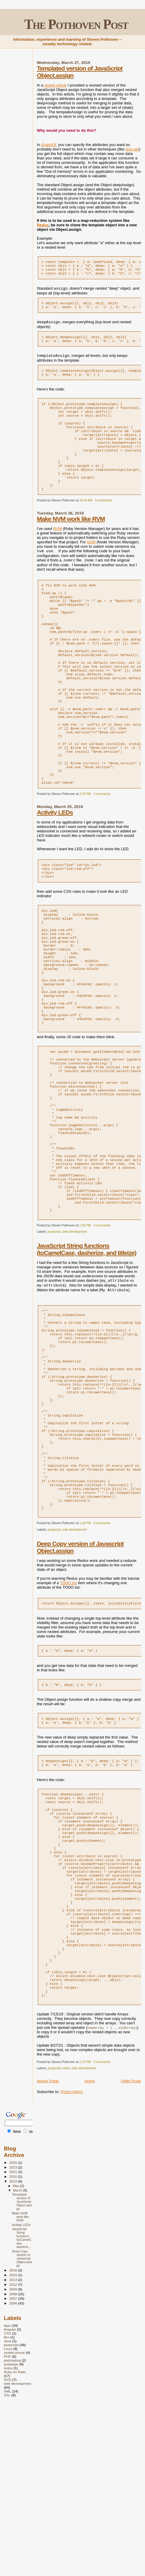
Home (90, 2246)
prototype (11, 2529)
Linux (8, 2513)
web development (75, 1328)
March (18, 2355)
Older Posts (131, 2246)
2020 (13, 2341)
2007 (13, 2463)
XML (7, 2556)
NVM (91, 561)
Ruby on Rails (15, 2537)
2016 (13, 2435)
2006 (13, 2468)
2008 (13, 2459)
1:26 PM (85, 1651)
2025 (13, 2327)
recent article (55, 85)
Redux (43, 225)
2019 (13, 2346)
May (16, 2350)
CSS (7, 2498)
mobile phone (14, 2517)
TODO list (68, 1711)
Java (7, 2506)
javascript (54, 1328)
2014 (13, 2444)
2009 (13, 2454)
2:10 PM (85, 844)
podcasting (12, 2525)
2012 (13, 2449)
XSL (7, 2560)
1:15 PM (85, 2226)
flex (6, 2502)
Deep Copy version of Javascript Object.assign (22, 2423)
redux (66, 2233)
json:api (132, 149)
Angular (10, 2494)
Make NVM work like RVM (71, 538)
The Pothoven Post (76, 24)
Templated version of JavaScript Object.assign (22, 2366)
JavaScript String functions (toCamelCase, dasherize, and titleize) (86, 1346)
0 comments (103, 520)
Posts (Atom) (71, 2256)
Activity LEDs (55, 862)
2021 (13, 2336)
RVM (57, 548)
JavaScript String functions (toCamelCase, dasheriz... (22, 2402)
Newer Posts (48, 2246)
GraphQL (49, 144)
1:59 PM (85, 1322)
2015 (13, 2440)
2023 (13, 2332)
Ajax (7, 2490)
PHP (7, 2521)
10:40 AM (85, 520)
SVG (7, 2544)
